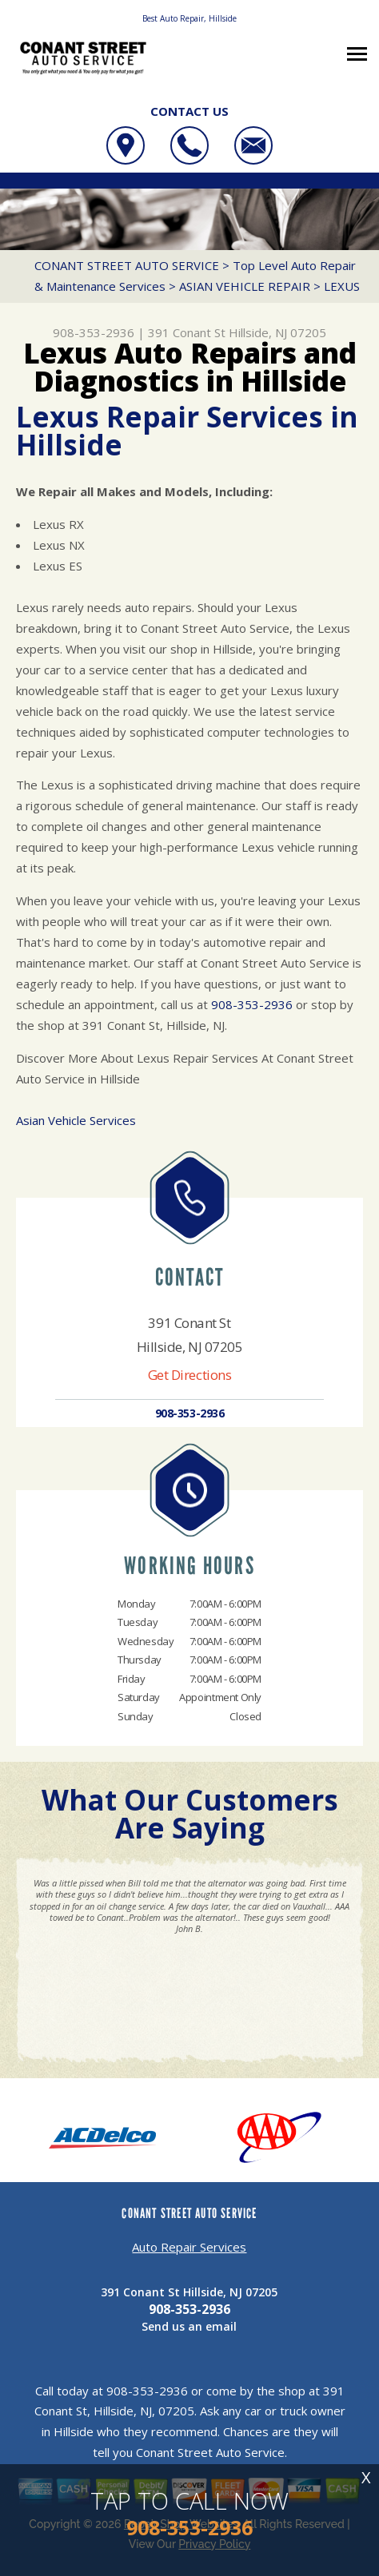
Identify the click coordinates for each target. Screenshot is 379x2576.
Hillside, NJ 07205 (277, 332)
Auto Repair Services (189, 2247)
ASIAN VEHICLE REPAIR (244, 286)
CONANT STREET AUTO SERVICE (126, 265)
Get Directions (190, 1375)
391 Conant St (186, 332)
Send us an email (189, 2326)
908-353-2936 (93, 332)
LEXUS (342, 286)
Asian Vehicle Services (76, 1120)
